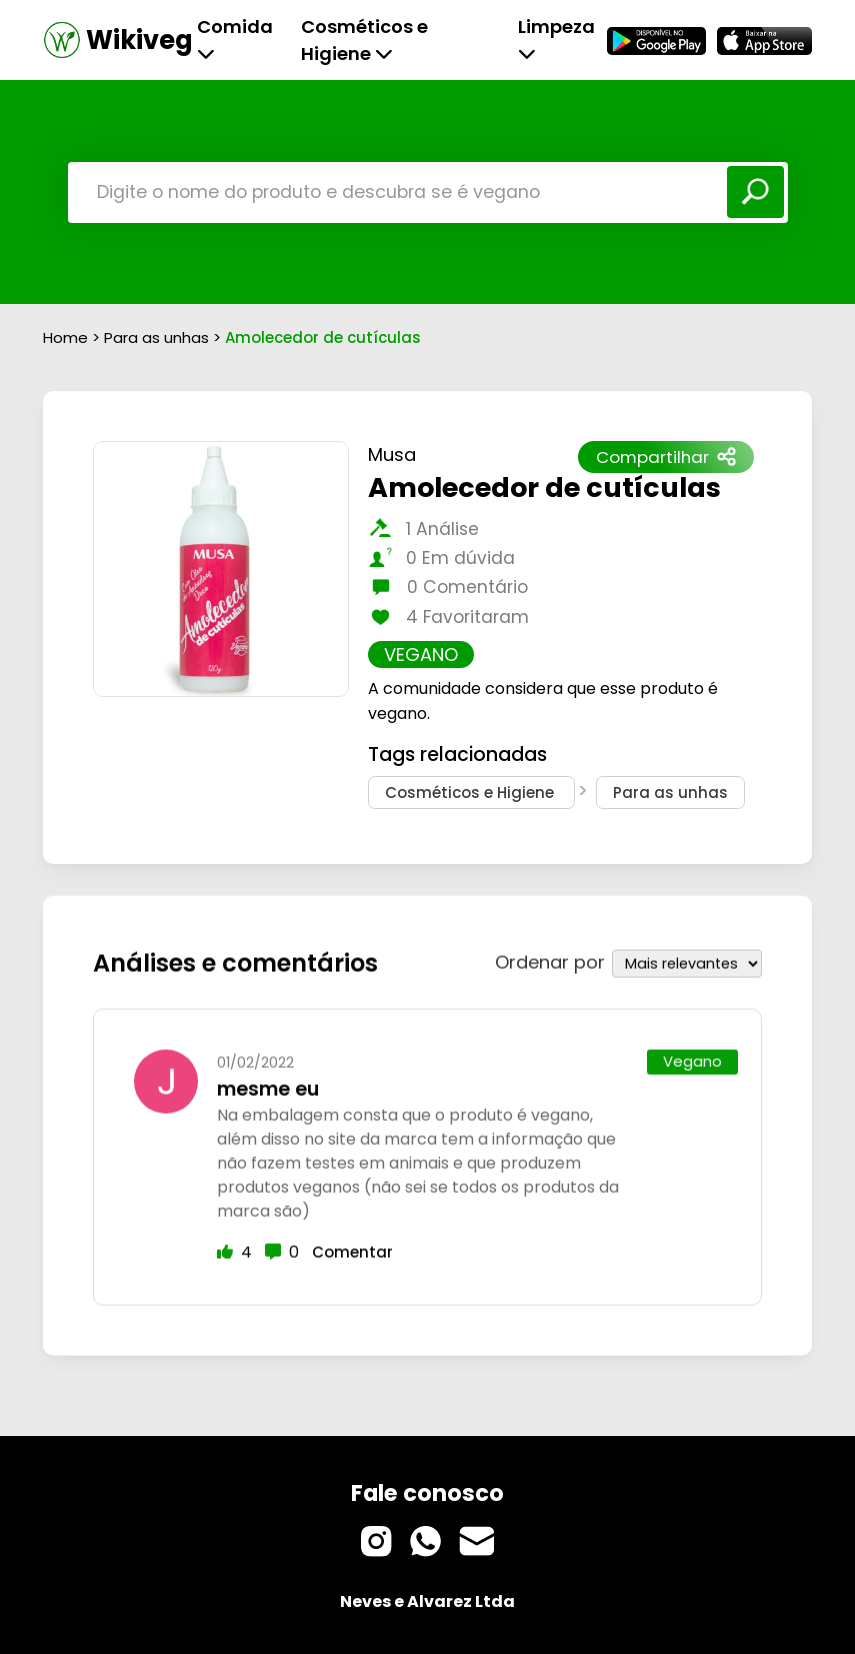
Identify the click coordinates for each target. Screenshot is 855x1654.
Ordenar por (550, 957)
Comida (235, 38)
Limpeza (556, 38)
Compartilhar (666, 457)
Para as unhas (158, 337)
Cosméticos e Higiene (364, 40)
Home (65, 337)
